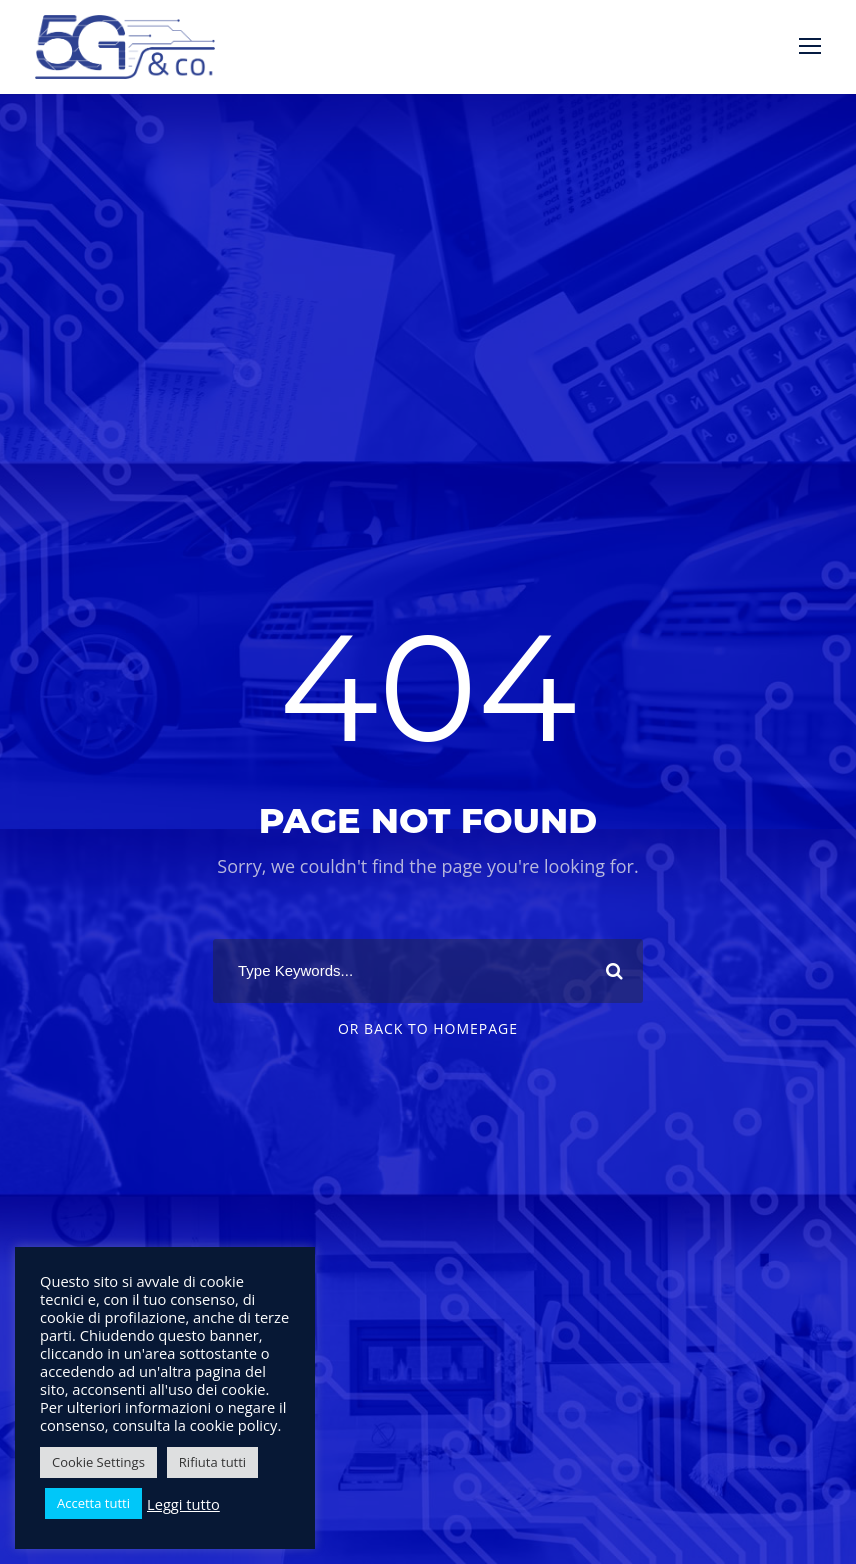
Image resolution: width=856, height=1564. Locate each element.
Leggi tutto (183, 1504)
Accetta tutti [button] (93, 1503)
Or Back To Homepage (428, 1028)
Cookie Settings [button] (98, 1462)
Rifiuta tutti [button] (212, 1462)
